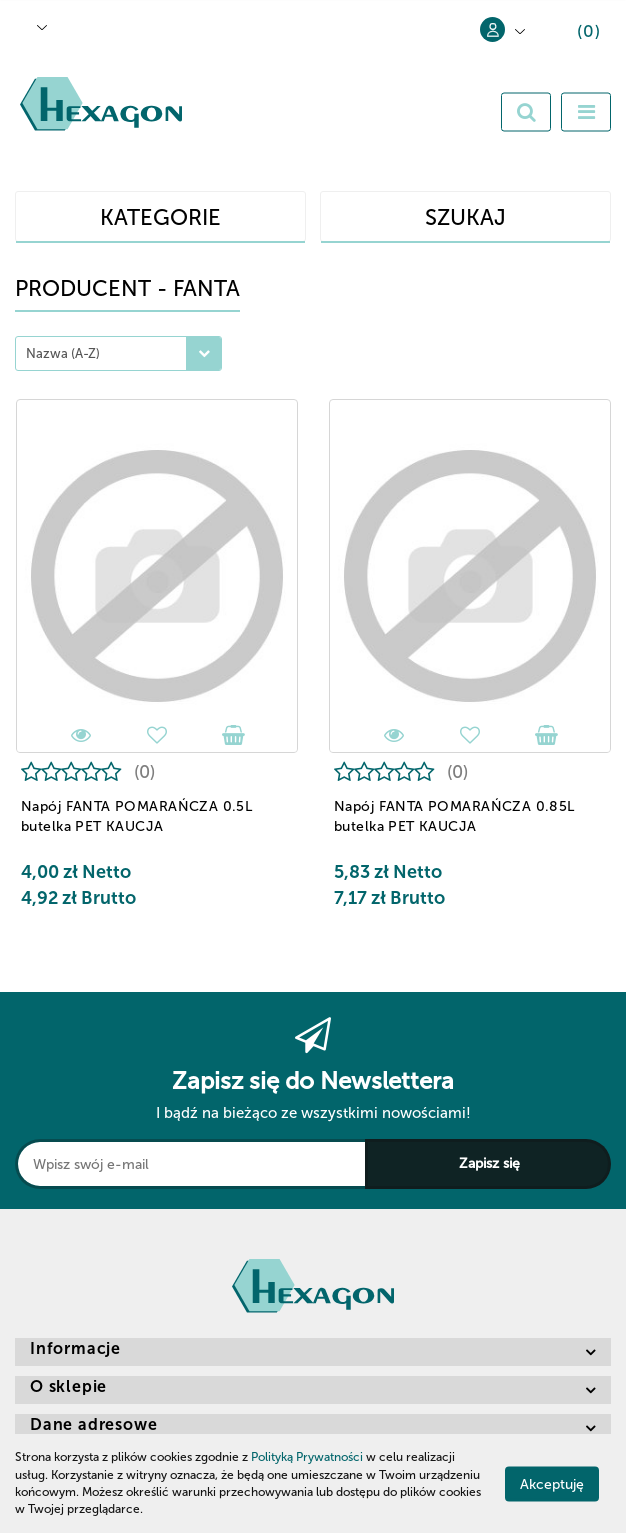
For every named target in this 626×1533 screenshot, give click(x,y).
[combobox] (118, 353)
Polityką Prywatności (307, 1457)
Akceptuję (552, 1483)
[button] (573, 34)
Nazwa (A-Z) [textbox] (63, 353)
